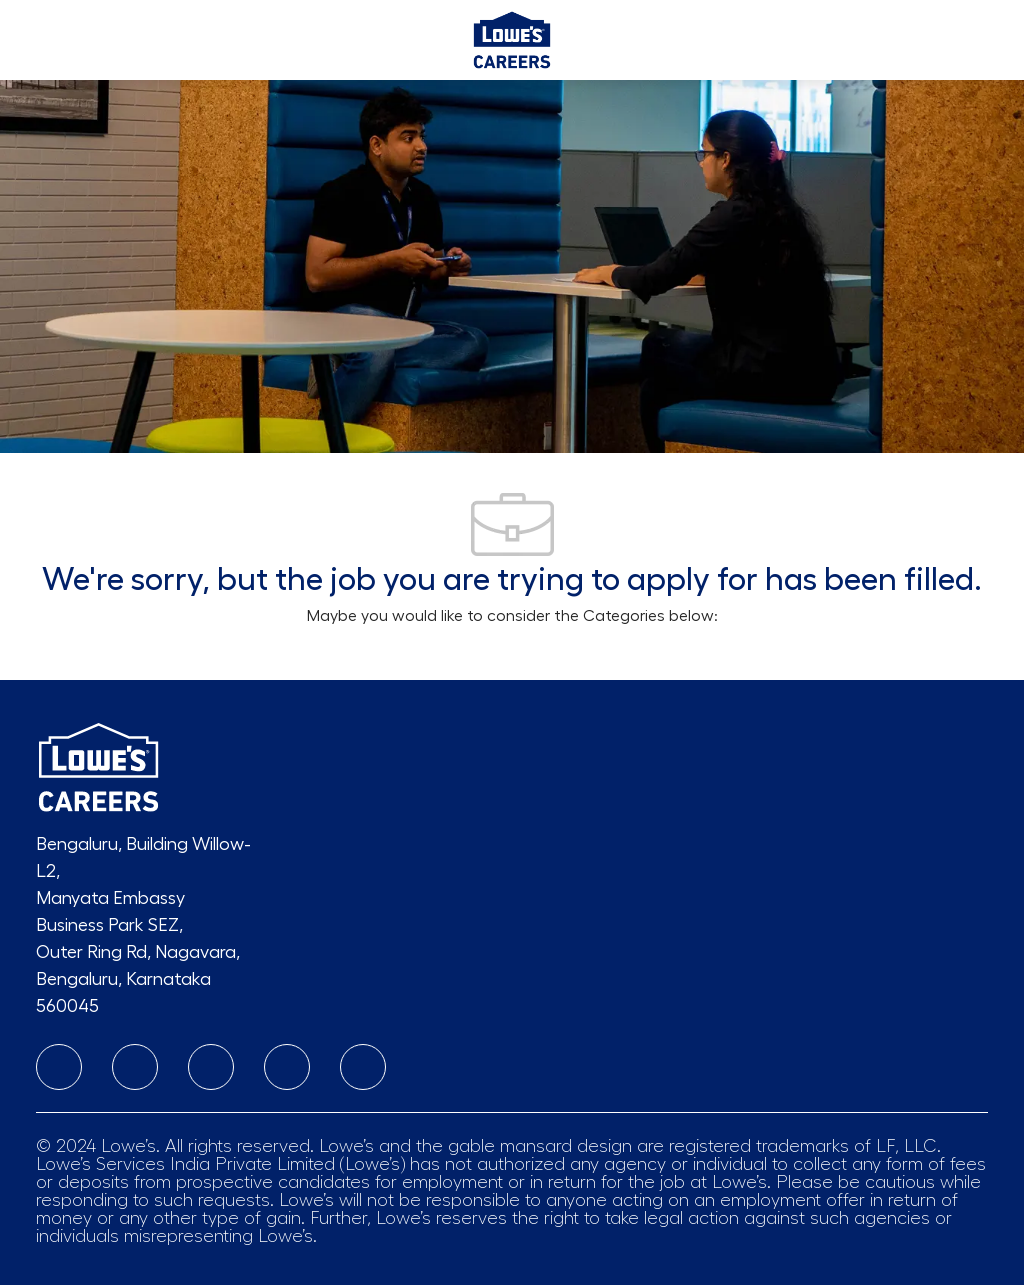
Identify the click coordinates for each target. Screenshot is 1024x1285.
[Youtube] (287, 1067)
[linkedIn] (59, 1067)
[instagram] (135, 1067)
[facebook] (211, 1067)
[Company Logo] (512, 36)
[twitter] (363, 1067)
